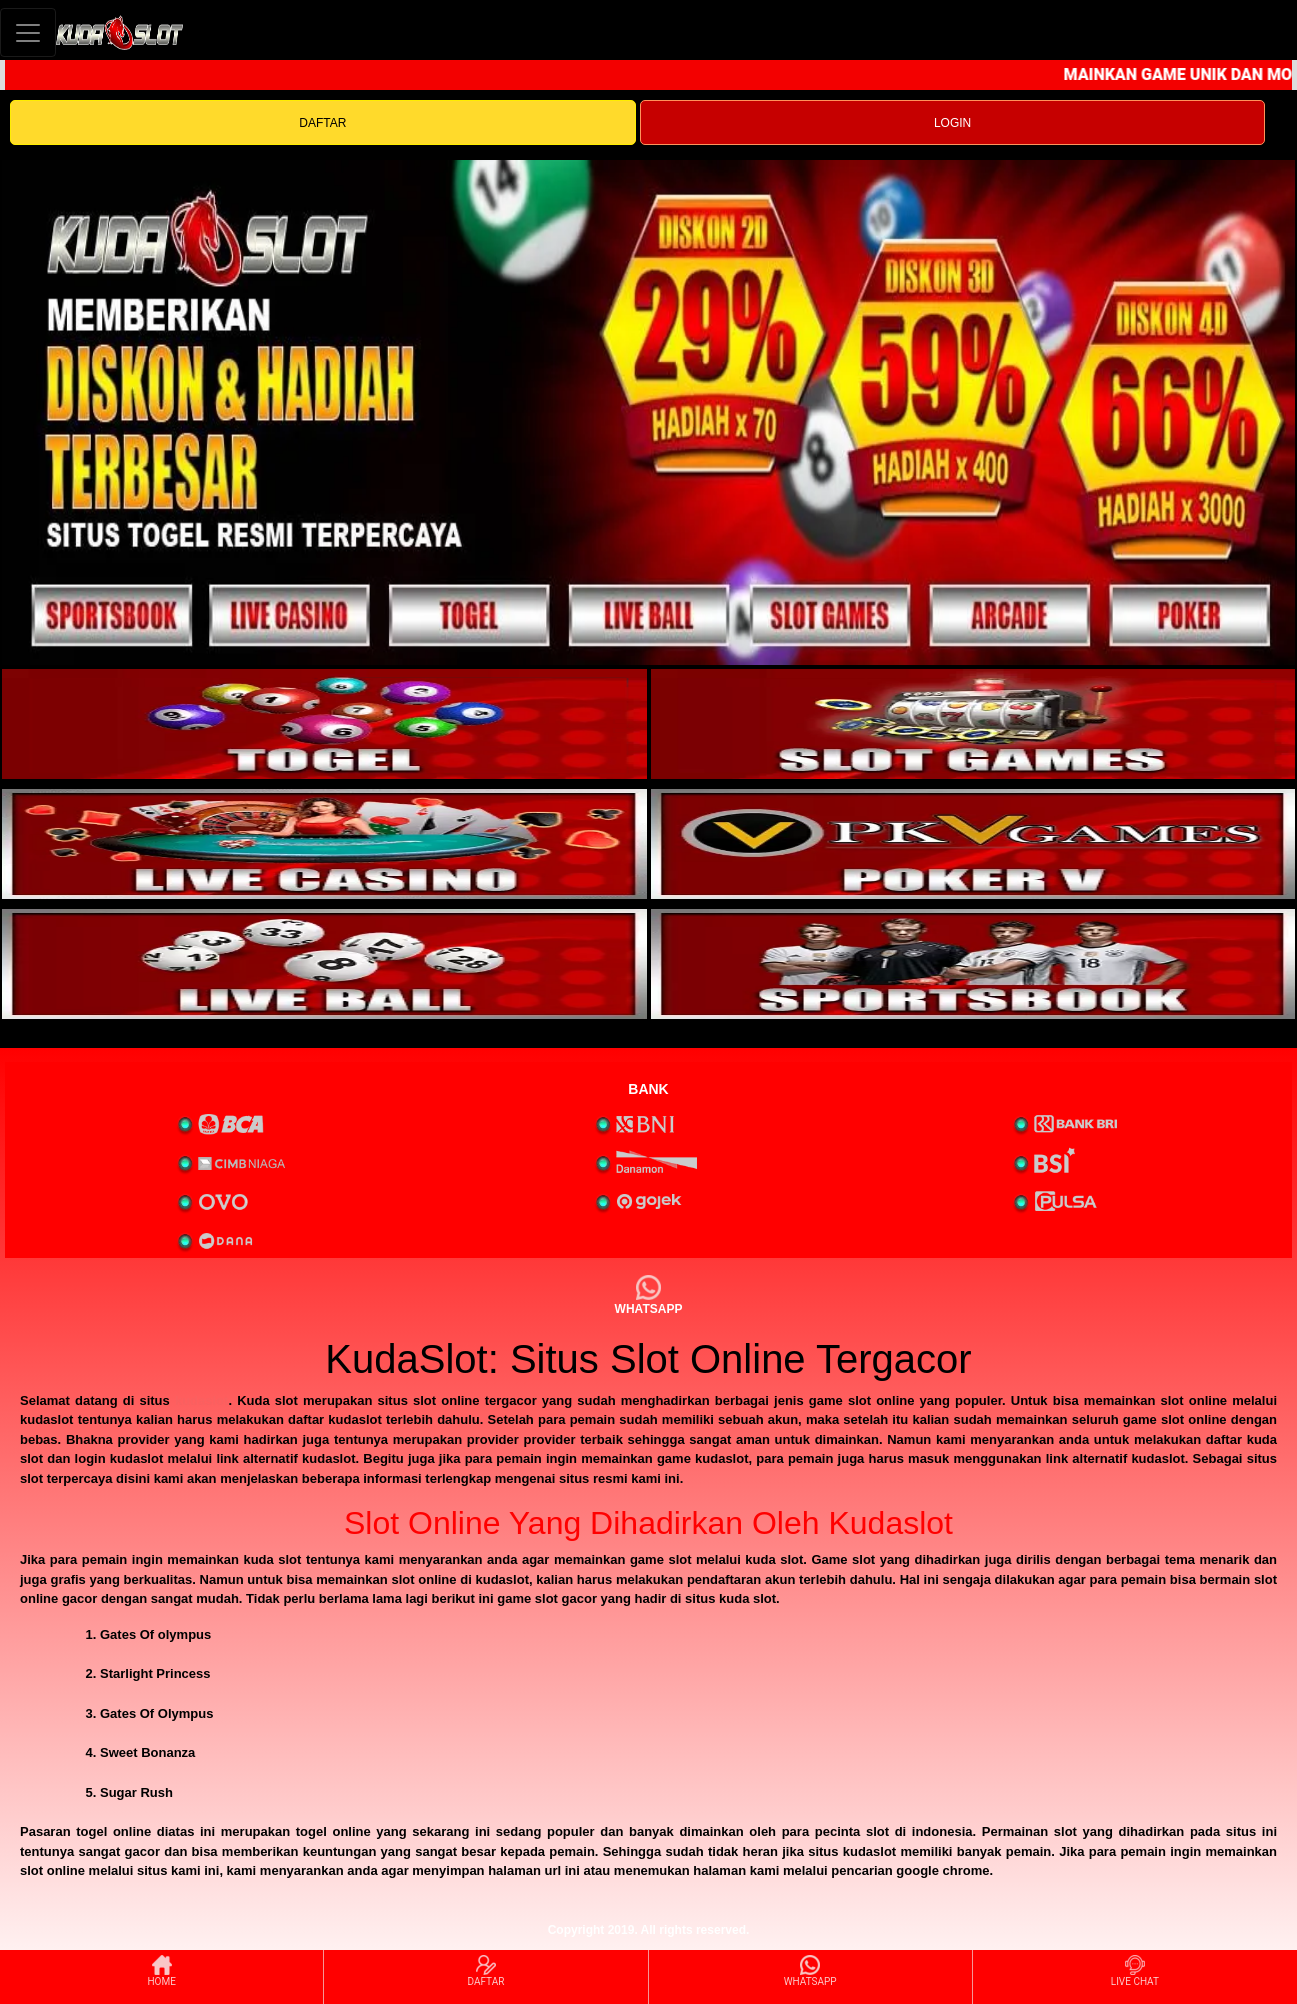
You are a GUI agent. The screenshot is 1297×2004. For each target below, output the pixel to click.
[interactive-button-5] (324, 964)
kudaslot (201, 1400)
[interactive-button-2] (973, 724)
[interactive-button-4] (973, 844)
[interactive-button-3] (324, 844)
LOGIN (952, 123)
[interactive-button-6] (973, 964)
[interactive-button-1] (324, 724)
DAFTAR (322, 123)
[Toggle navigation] (28, 32)
